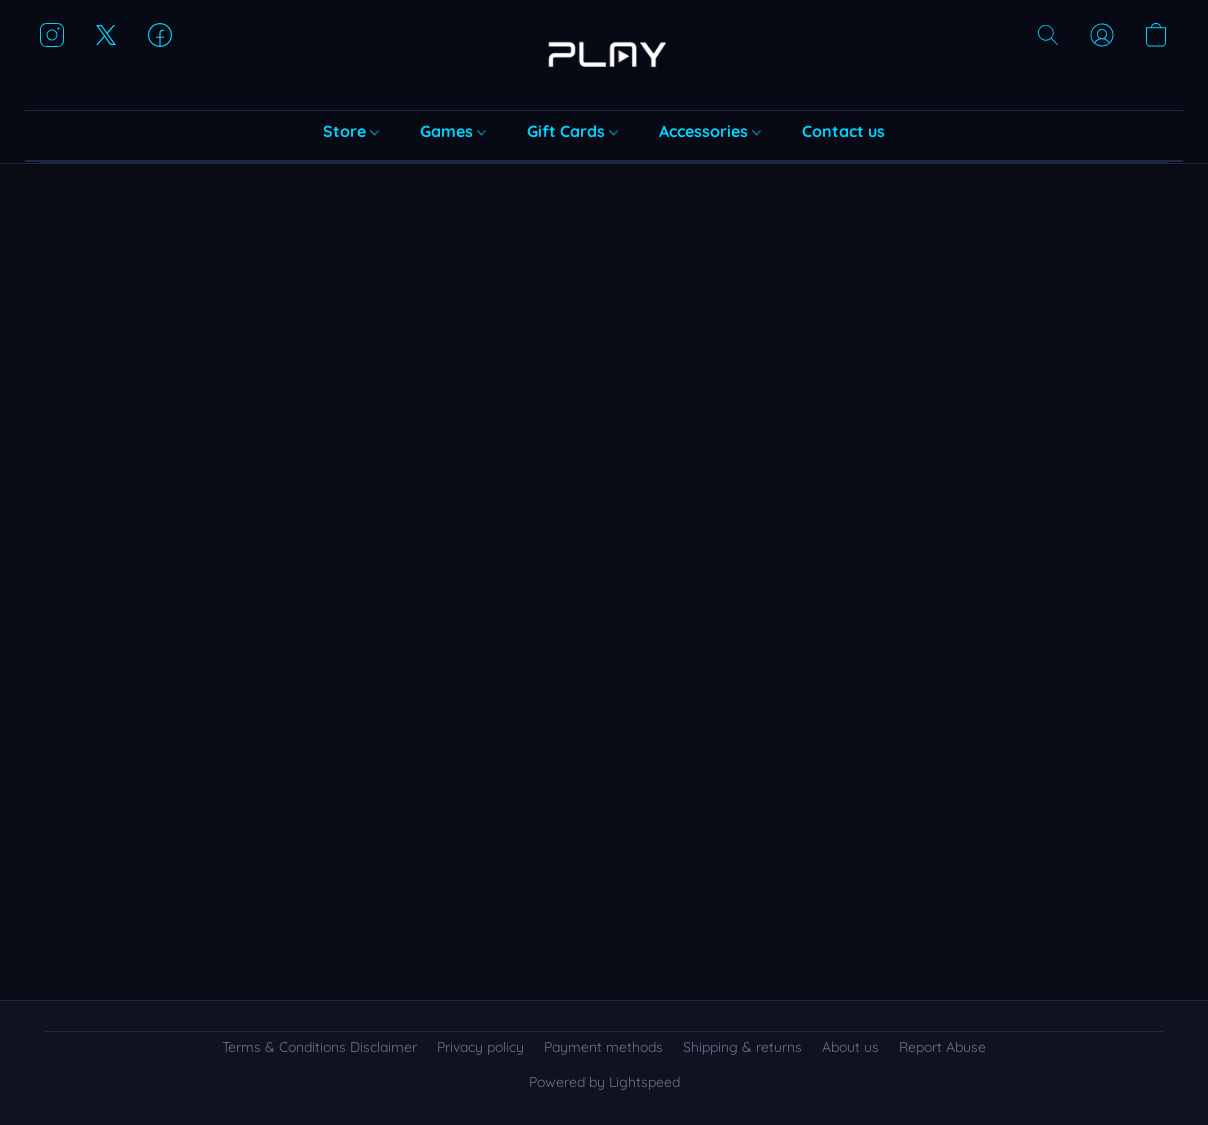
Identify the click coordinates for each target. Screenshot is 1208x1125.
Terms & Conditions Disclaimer (319, 1047)
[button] (604, 55)
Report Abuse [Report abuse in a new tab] (942, 1047)
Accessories (710, 131)
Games (453, 131)
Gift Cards (572, 131)
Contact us (843, 131)
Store (351, 131)
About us (850, 1047)
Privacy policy (480, 1047)
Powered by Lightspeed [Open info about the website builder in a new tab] (604, 1082)
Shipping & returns (742, 1047)
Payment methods (603, 1047)
